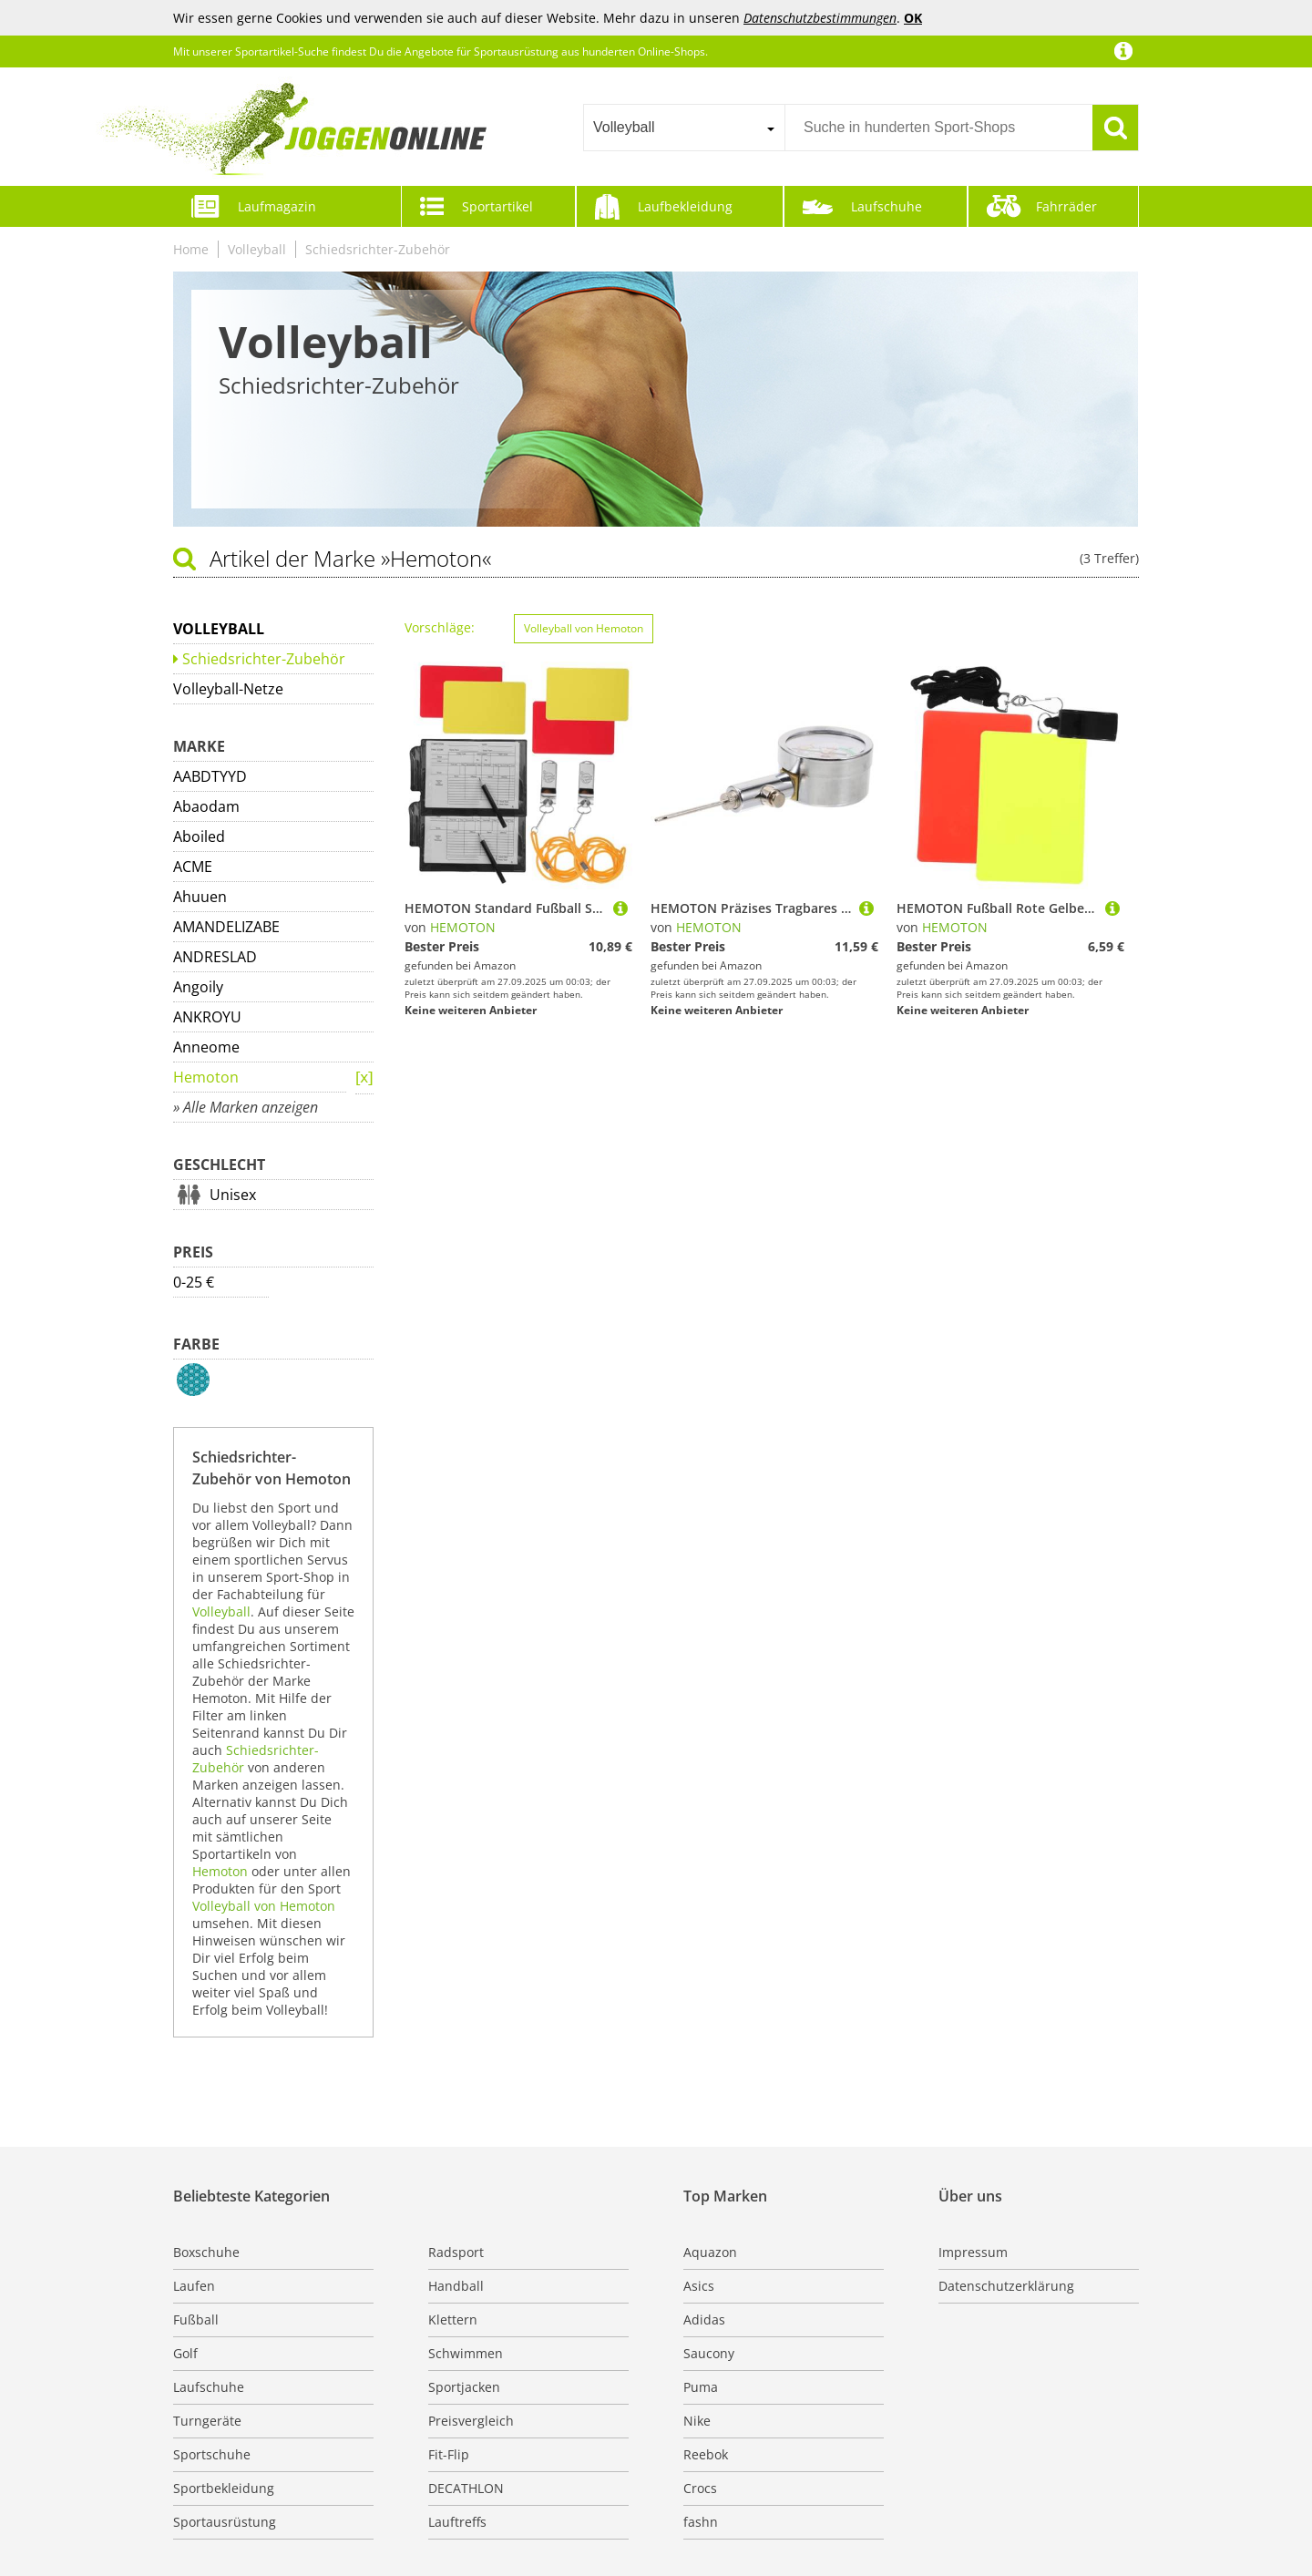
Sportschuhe (212, 2454)
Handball (456, 2285)
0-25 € (193, 1282)
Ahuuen (200, 897)
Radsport (456, 2252)
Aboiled (199, 836)
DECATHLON (466, 2488)
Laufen (194, 2285)
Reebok (705, 2454)
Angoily (198, 987)
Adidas (704, 2319)
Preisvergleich (471, 2420)
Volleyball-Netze (228, 689)
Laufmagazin (277, 206)
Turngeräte (207, 2420)
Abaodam (206, 806)
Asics (698, 2285)
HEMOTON (463, 927)
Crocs (700, 2488)
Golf (185, 2353)
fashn (700, 2521)
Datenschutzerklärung (1006, 2285)
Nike (697, 2420)
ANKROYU (207, 1017)
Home (191, 249)
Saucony (708, 2353)
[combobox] (683, 127)
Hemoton (206, 1077)
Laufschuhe (886, 206)
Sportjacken (464, 2387)
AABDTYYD (210, 776)
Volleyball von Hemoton (263, 1905)
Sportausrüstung (224, 2521)
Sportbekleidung (223, 2488)
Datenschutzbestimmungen (820, 17)
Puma (700, 2387)
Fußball (196, 2319)
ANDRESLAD (215, 957)
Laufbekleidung (685, 206)
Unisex (233, 1195)
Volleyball (257, 249)
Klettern (452, 2319)
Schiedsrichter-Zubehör (377, 249)
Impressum (973, 2252)
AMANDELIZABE (226, 927)
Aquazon (710, 2252)
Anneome (206, 1047)
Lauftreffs (457, 2521)
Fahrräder (1066, 206)
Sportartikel (497, 206)
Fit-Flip (448, 2454)
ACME (192, 867)
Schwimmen (465, 2353)
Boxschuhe (206, 2252)
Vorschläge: (440, 627)
